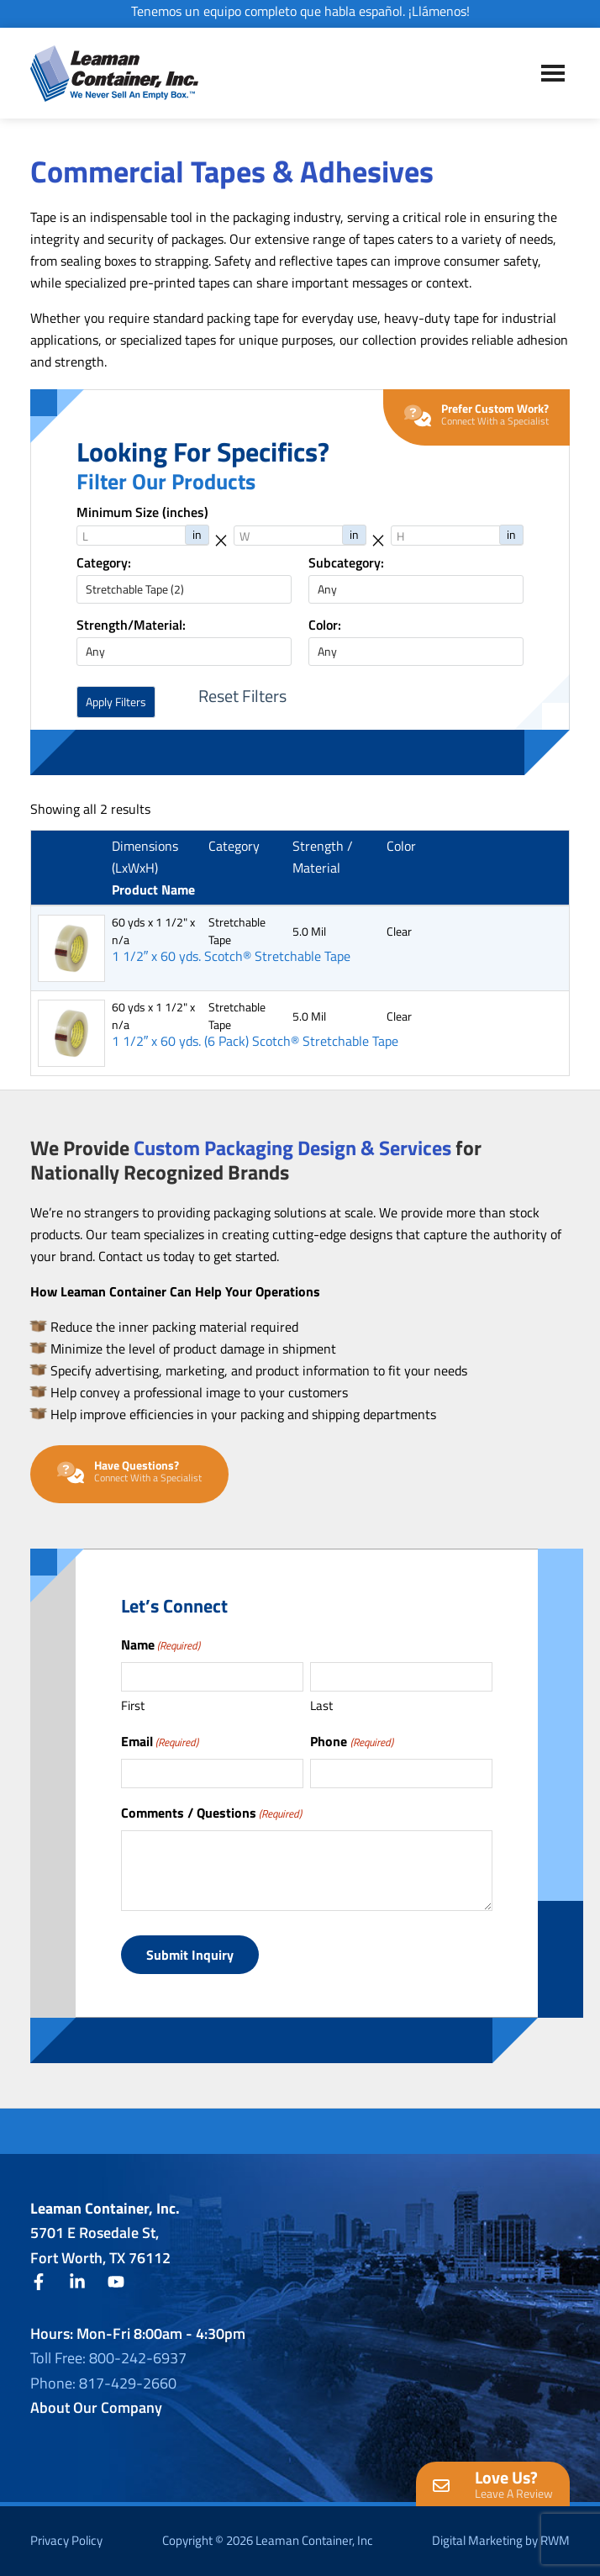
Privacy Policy (66, 2540)
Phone (351, 1741)
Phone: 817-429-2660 (103, 2383)
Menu (553, 73)
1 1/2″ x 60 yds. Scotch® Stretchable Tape (231, 956)
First (133, 1705)
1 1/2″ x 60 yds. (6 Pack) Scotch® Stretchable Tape (255, 1041)
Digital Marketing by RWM (501, 2540)
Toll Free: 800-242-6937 (108, 2357)
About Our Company (96, 2407)
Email (159, 1741)
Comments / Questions (211, 1813)
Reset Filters (242, 696)
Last (321, 1705)
